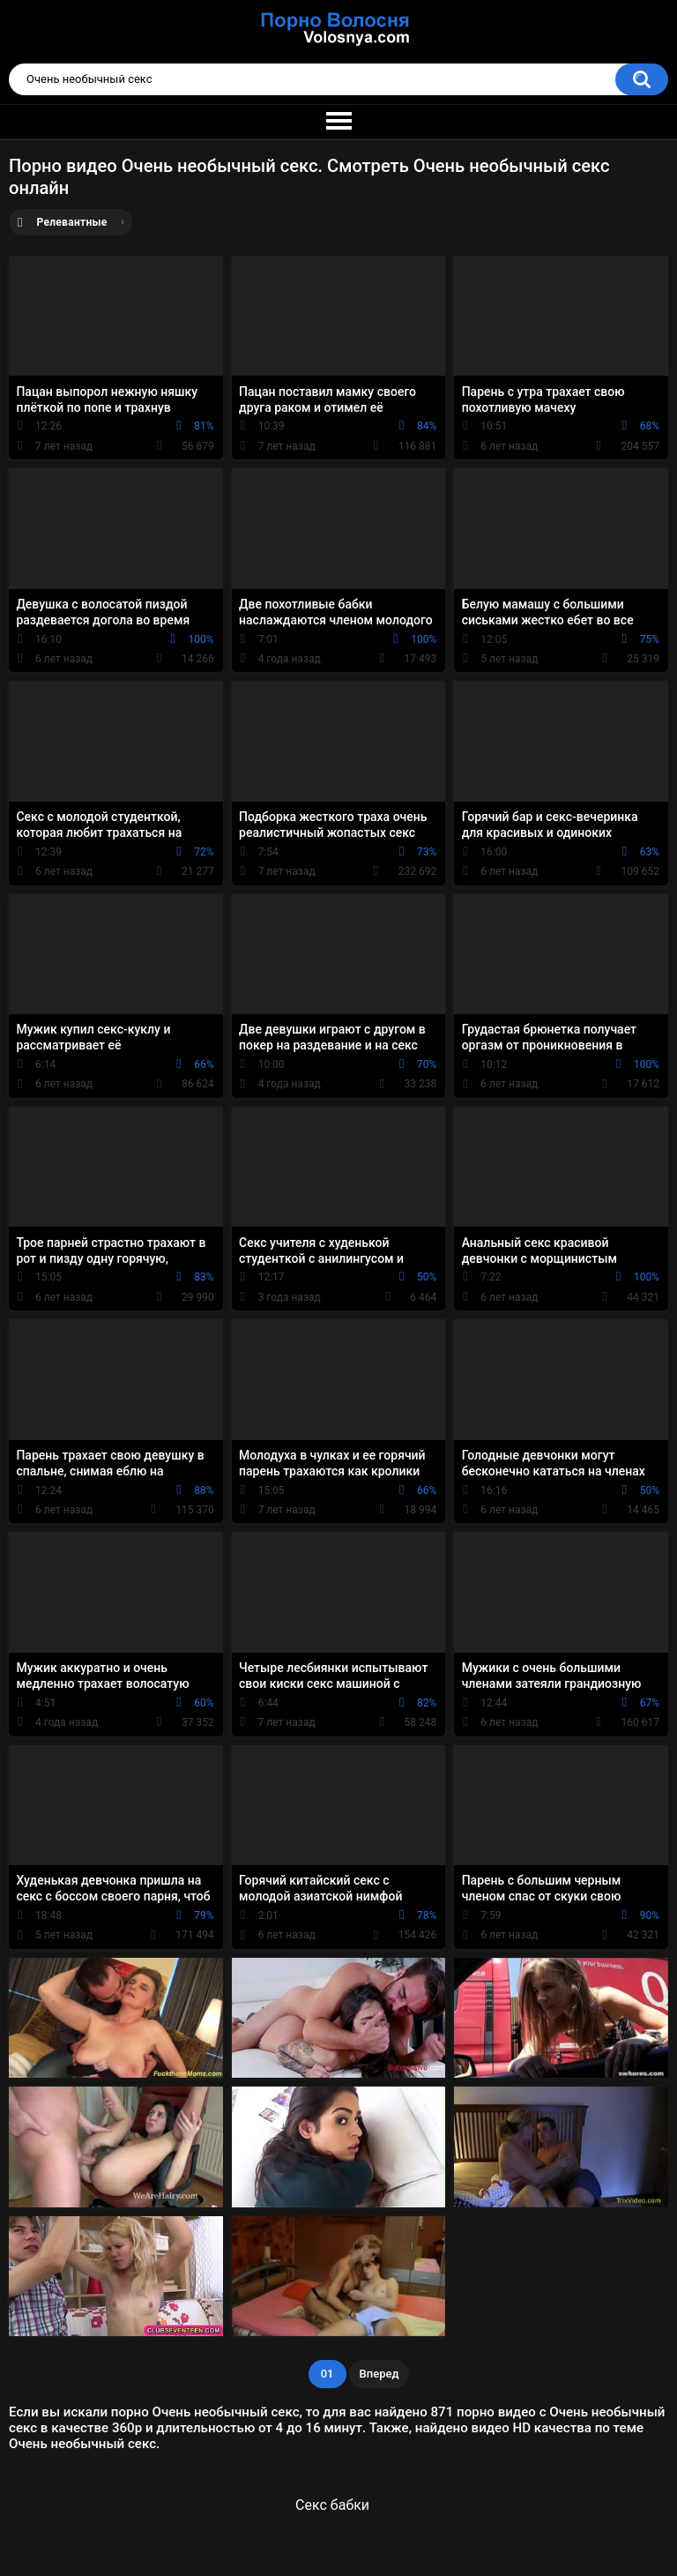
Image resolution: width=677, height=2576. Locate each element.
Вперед (379, 2373)
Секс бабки (332, 2505)
